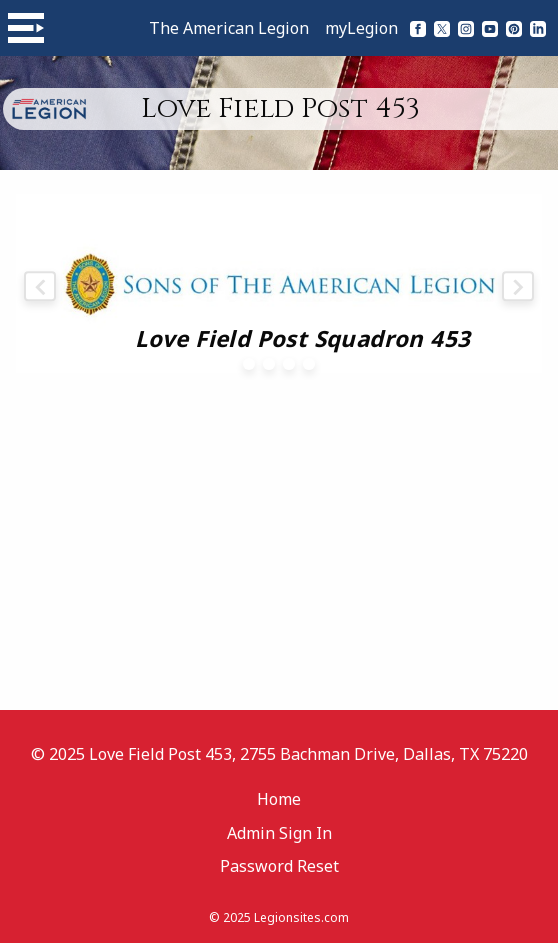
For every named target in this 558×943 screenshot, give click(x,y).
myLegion (361, 28)
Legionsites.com (301, 917)
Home (279, 799)
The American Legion (229, 28)
